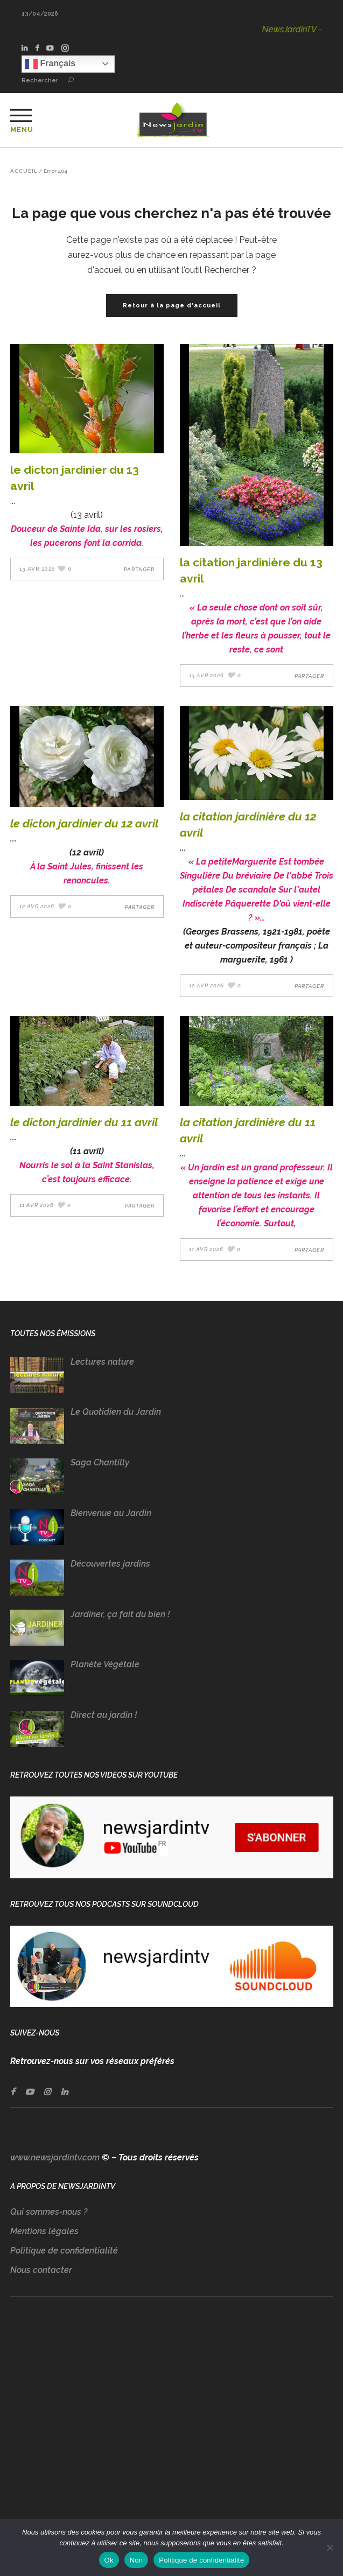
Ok (109, 2560)
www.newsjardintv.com (55, 2157)
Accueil (24, 171)
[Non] (329, 2547)
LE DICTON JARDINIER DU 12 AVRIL (84, 823)
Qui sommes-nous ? (48, 2212)
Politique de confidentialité (64, 2250)
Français (50, 64)
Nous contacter (41, 2270)
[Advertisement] (171, 2418)
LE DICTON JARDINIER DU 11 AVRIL (84, 1122)
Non (136, 2560)
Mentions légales (44, 2231)
